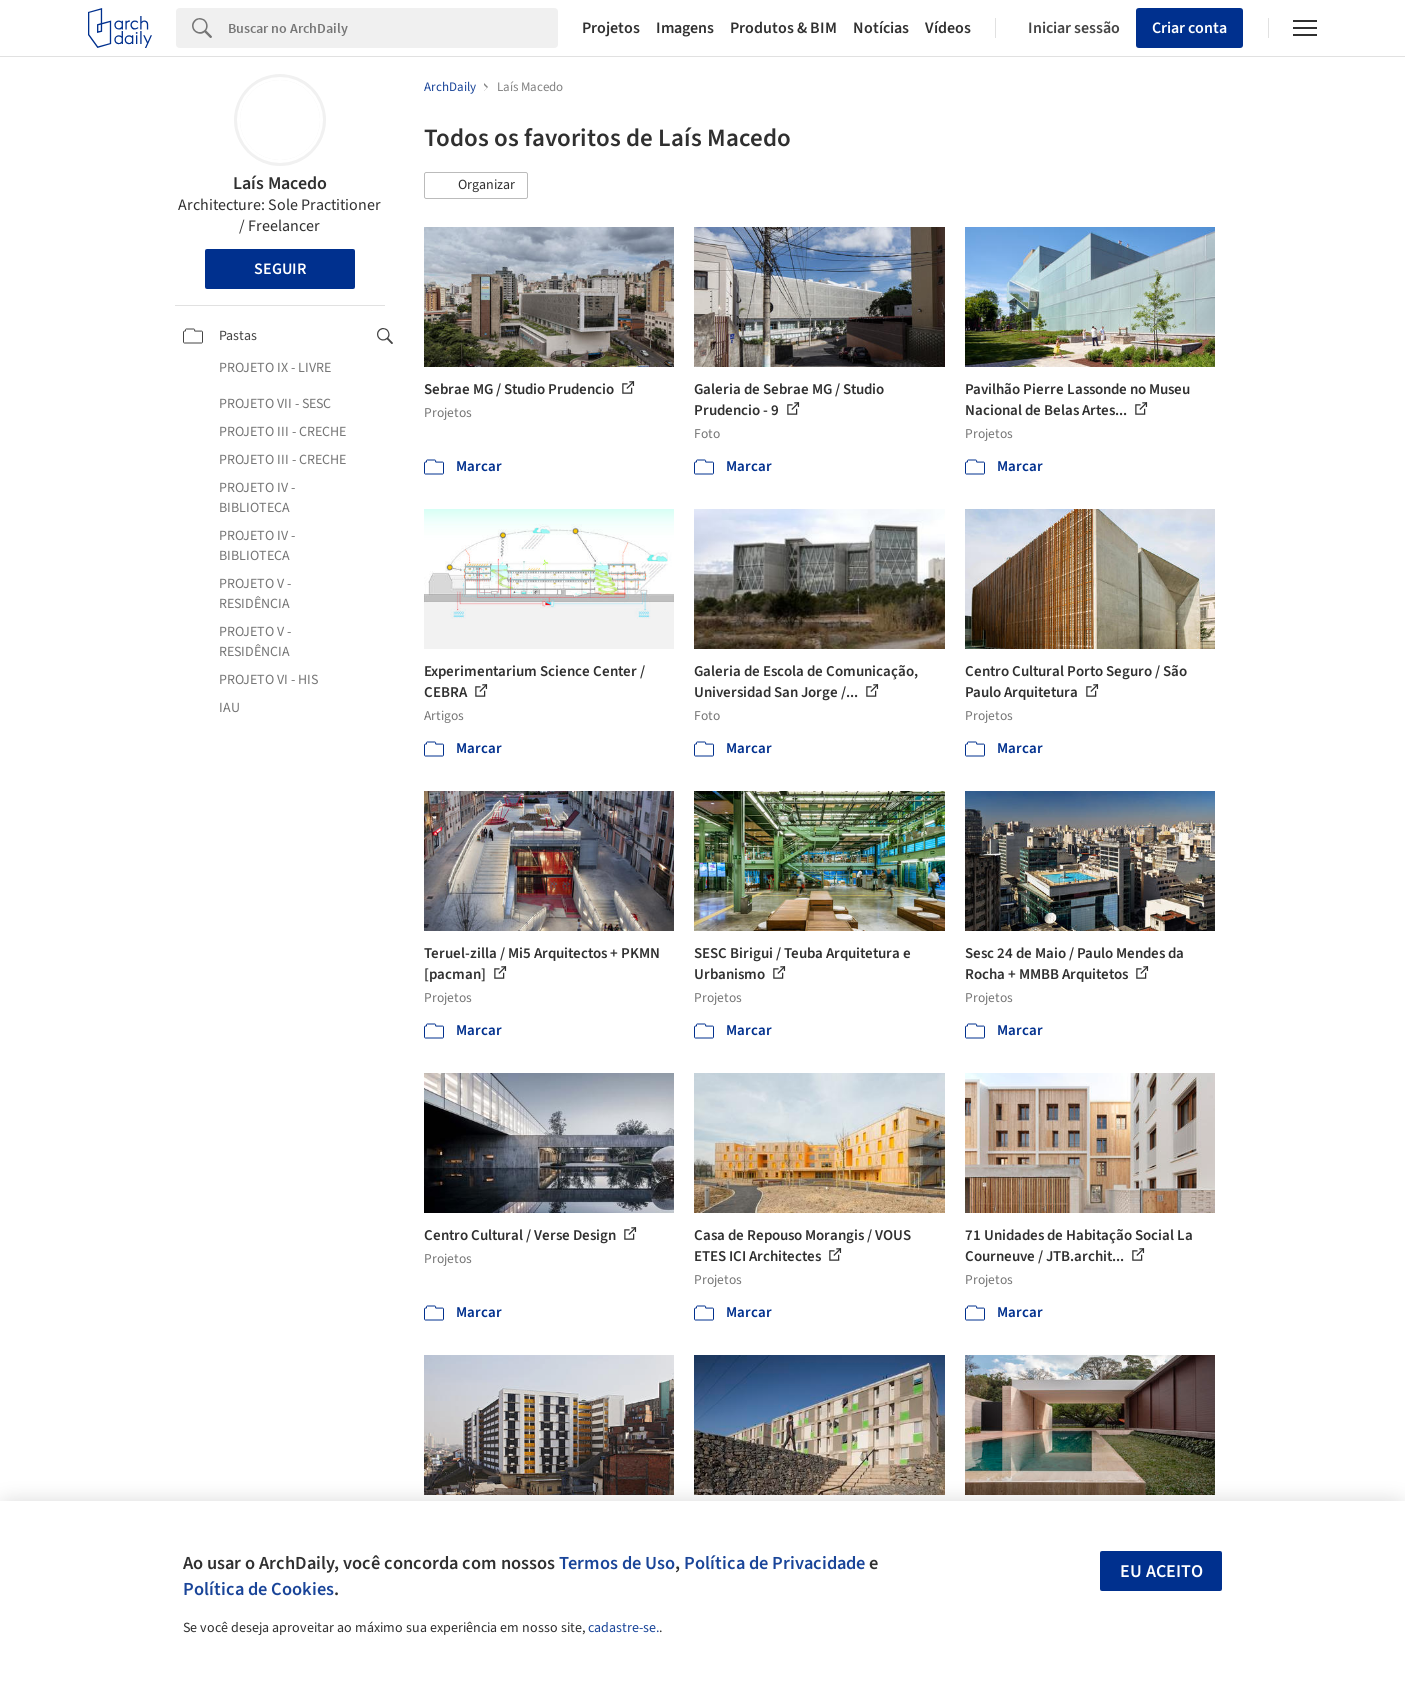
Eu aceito (1161, 1571)
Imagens (685, 28)
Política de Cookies (258, 1589)
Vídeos (948, 28)
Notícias (881, 28)
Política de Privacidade (774, 1563)
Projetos (611, 28)
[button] (476, 186)
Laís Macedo (280, 183)
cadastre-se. (623, 1628)
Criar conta (1189, 28)
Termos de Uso (617, 1563)
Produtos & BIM (783, 28)
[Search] (393, 28)
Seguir (280, 269)
